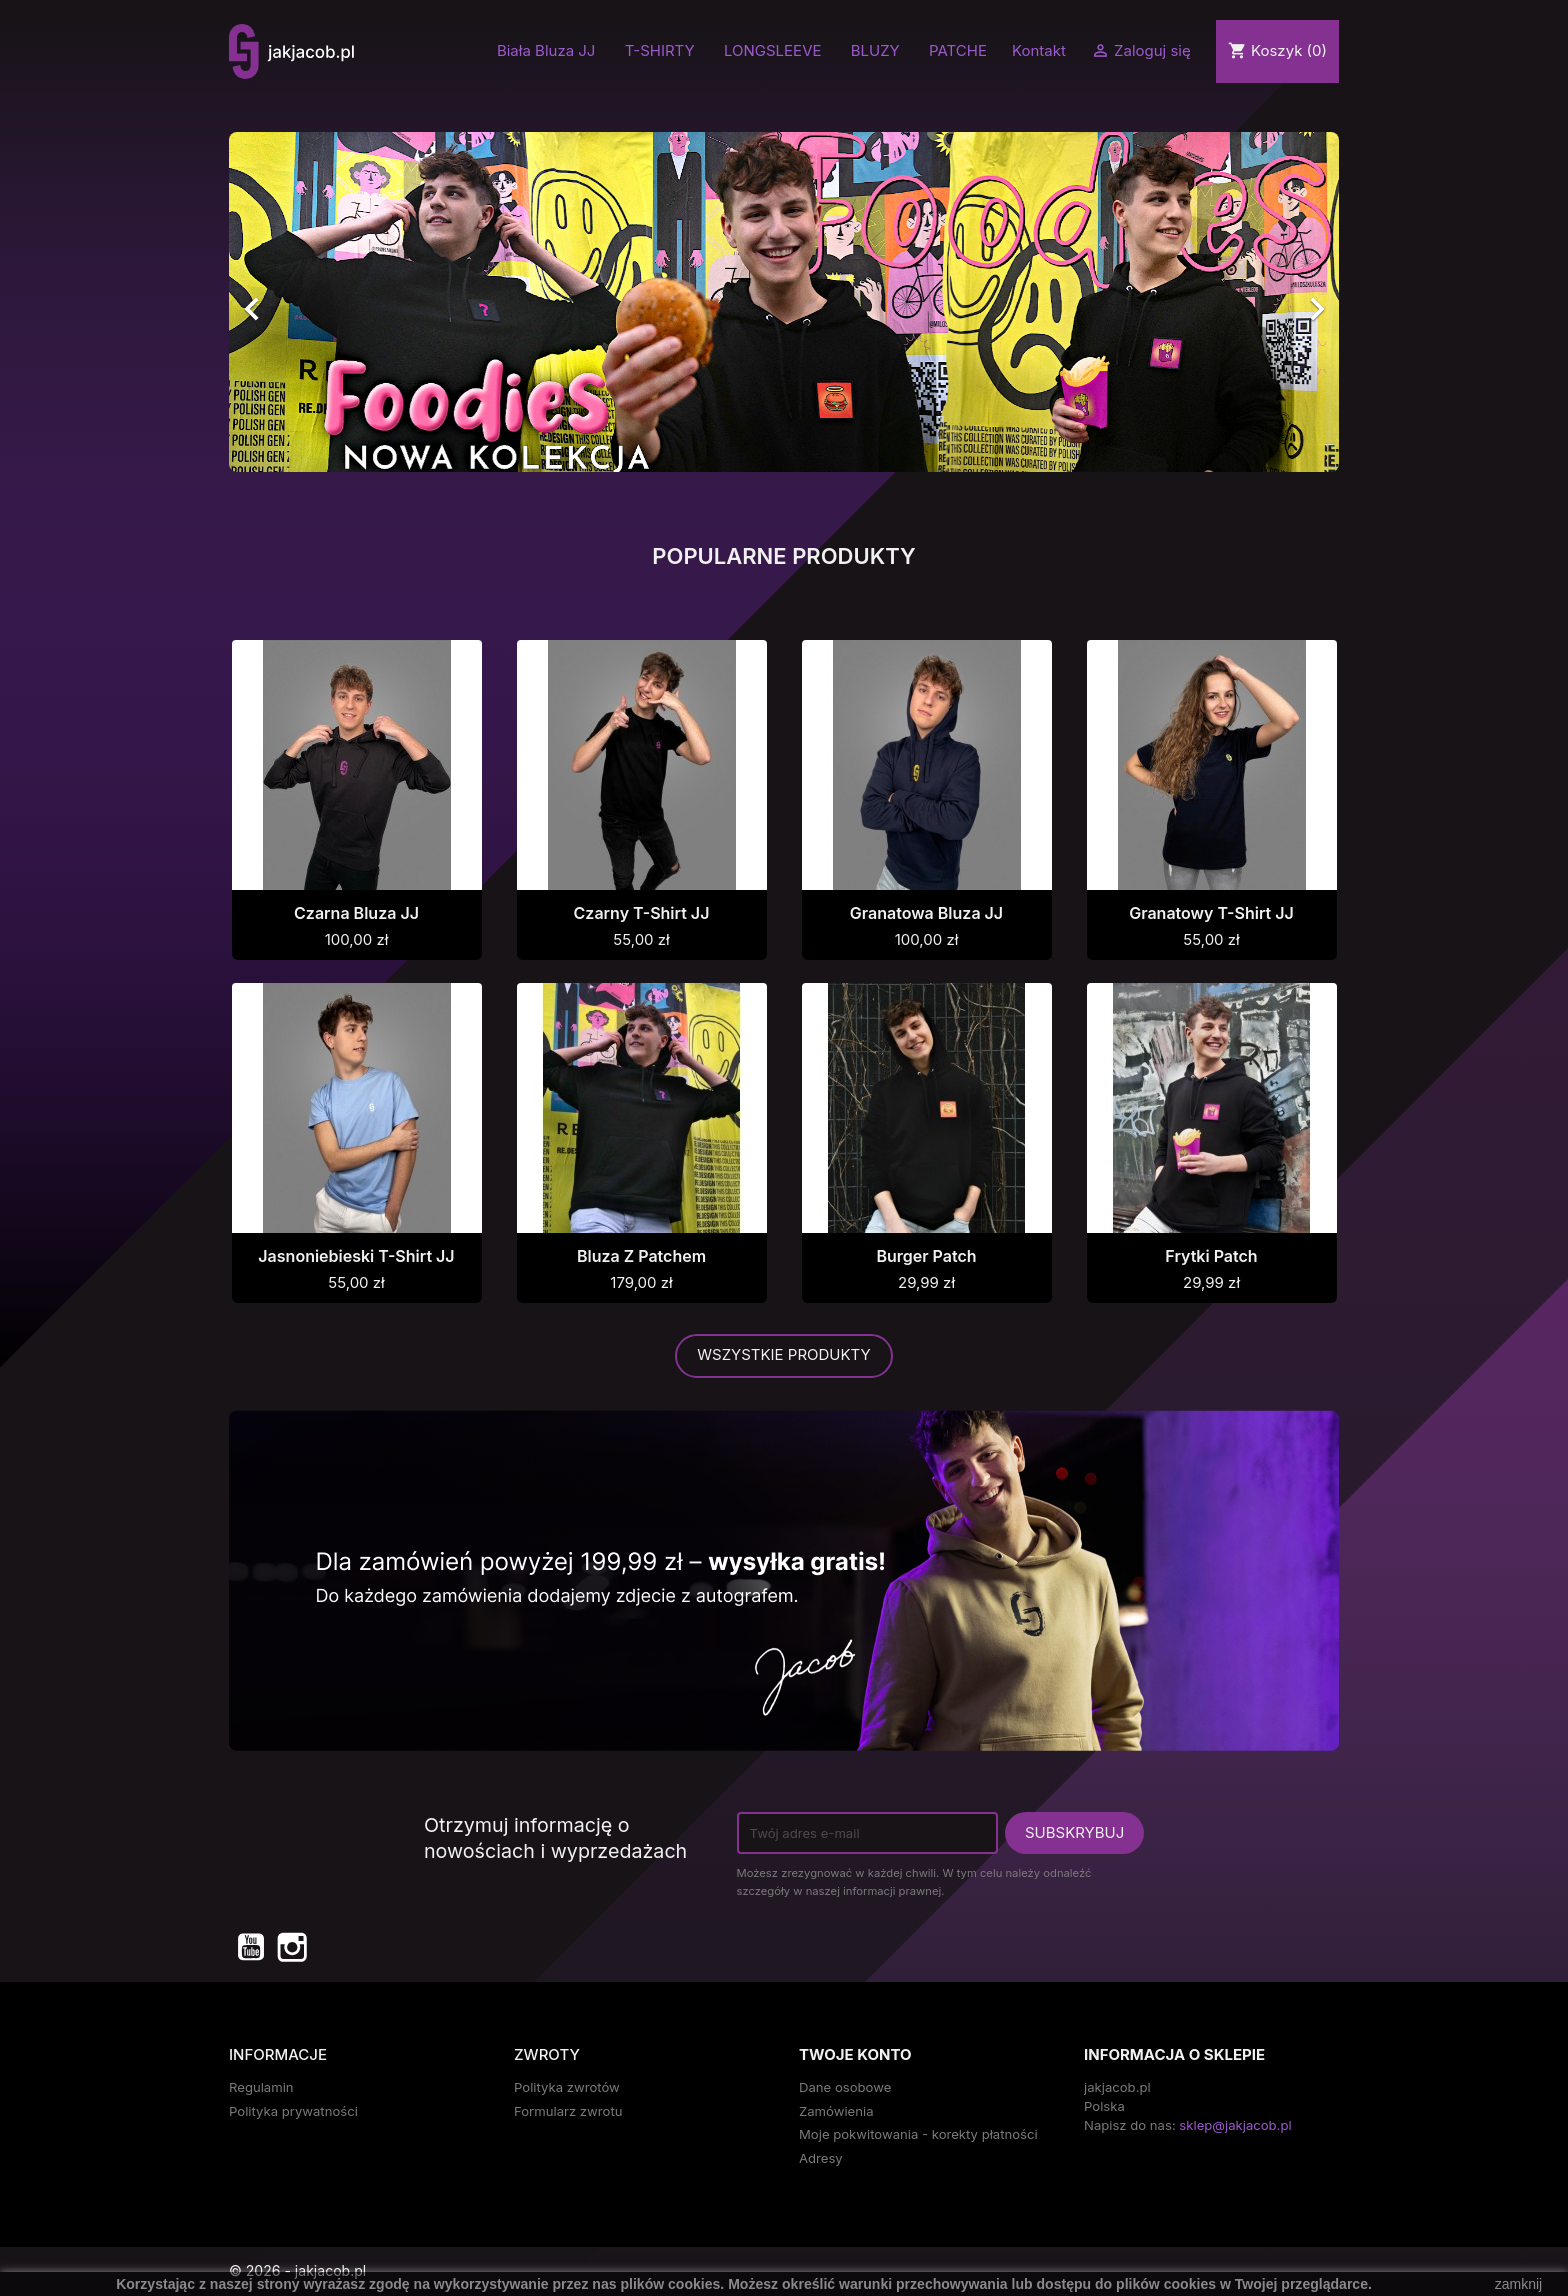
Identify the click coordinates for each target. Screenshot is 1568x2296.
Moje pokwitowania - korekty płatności (918, 2134)
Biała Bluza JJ (546, 51)
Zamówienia (836, 2111)
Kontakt (1039, 50)
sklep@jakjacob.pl (1235, 2125)
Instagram (291, 1946)
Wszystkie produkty (784, 1354)
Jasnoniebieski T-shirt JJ (356, 1256)
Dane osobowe (845, 2087)
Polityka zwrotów (567, 2087)
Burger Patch (926, 1256)
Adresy (821, 2158)
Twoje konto (855, 2054)
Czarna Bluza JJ (356, 913)
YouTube (250, 1946)
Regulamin (261, 2087)
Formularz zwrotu (568, 2111)
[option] (784, 302)
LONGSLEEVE (773, 51)
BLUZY (875, 51)
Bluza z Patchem (641, 1256)
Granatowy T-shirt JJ (1211, 913)
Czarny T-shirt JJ (642, 913)
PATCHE (958, 51)
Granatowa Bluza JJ (926, 913)
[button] (312, 302)
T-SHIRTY (660, 51)
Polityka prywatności (293, 2111)
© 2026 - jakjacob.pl (297, 2270)
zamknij (1518, 2284)
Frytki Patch (1211, 1256)
